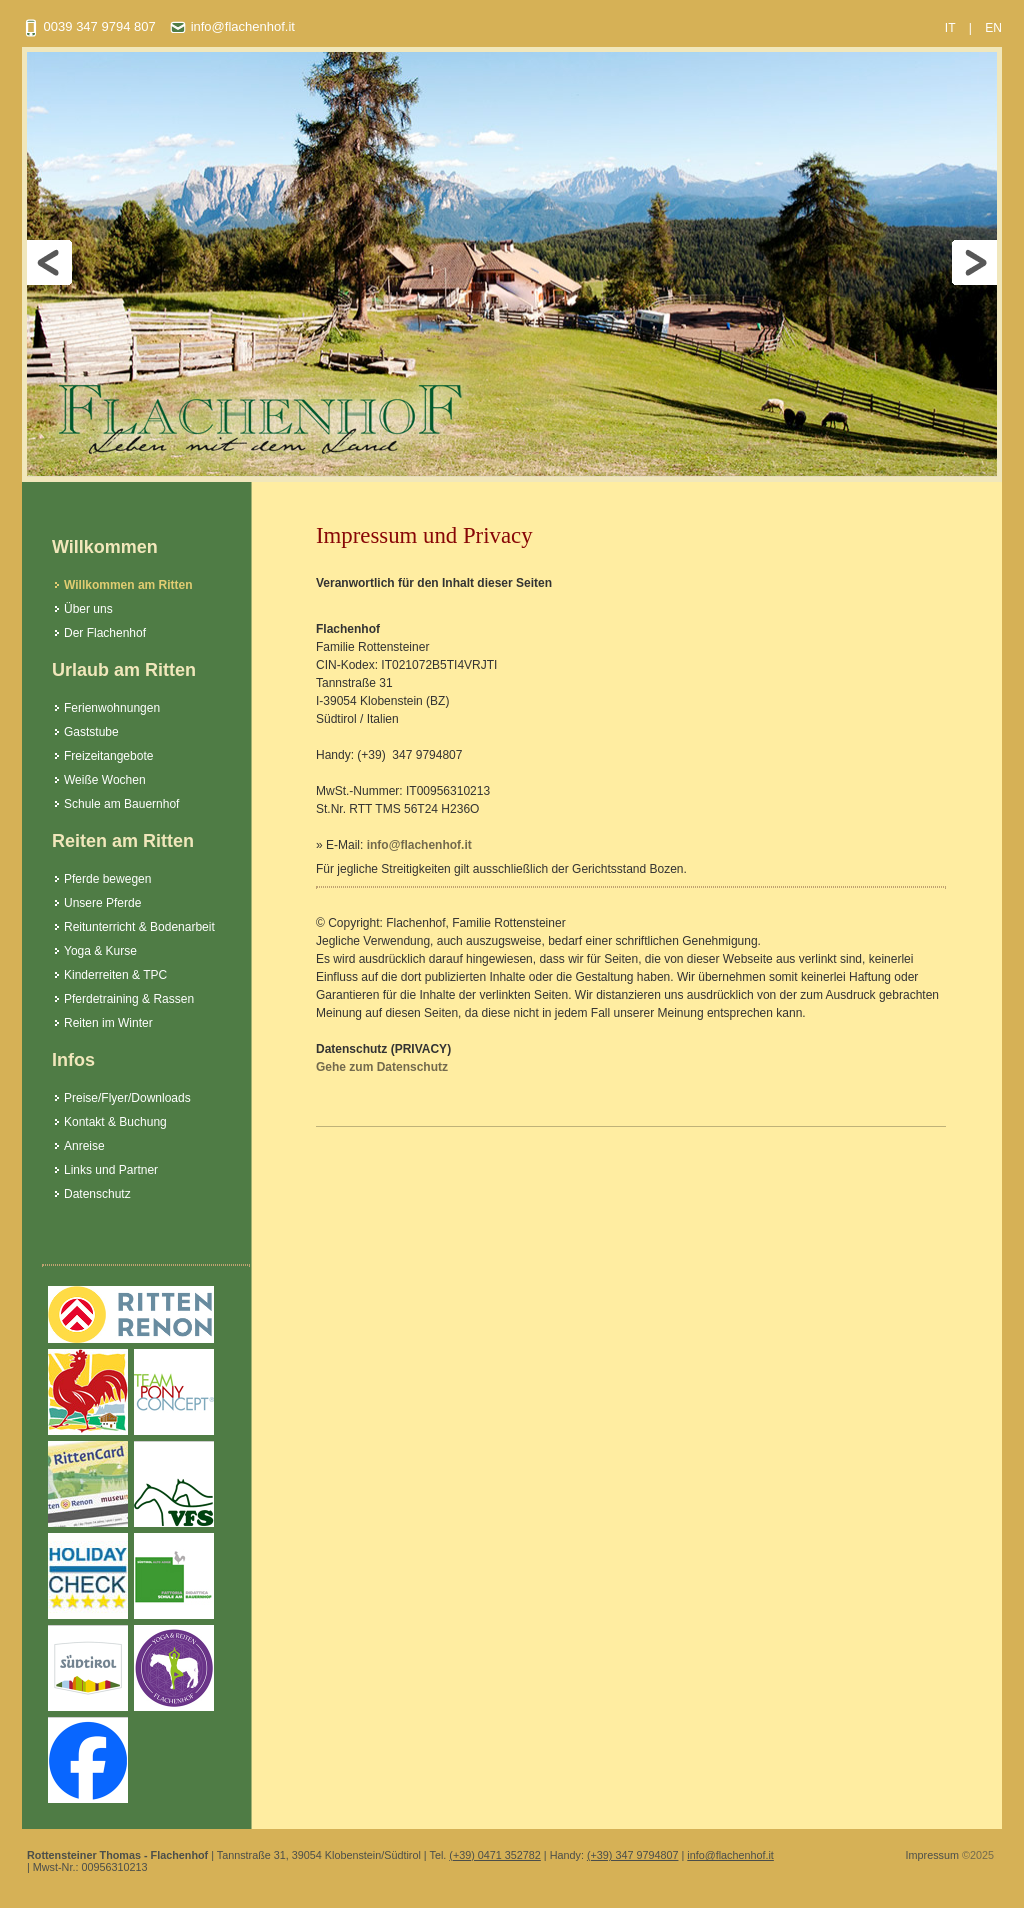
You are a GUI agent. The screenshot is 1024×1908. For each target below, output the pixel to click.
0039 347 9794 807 (89, 26)
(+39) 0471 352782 (495, 1855)
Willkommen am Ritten (128, 585)
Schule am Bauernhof (121, 804)
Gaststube (91, 732)
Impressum (932, 1855)
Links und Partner (111, 1170)
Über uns (88, 609)
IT (950, 28)
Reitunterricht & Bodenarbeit (139, 927)
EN (993, 28)
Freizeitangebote (108, 756)
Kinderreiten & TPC (115, 975)
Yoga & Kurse (100, 951)
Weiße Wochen (105, 780)
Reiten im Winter (108, 1023)
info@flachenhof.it (232, 26)
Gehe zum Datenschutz (382, 1067)
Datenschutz (97, 1194)
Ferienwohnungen (112, 708)
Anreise (84, 1146)
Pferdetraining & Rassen (129, 999)
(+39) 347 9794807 (633, 1855)
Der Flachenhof (105, 633)
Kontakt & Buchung (115, 1122)
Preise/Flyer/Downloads (127, 1098)
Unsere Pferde (102, 903)
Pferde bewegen (107, 879)
